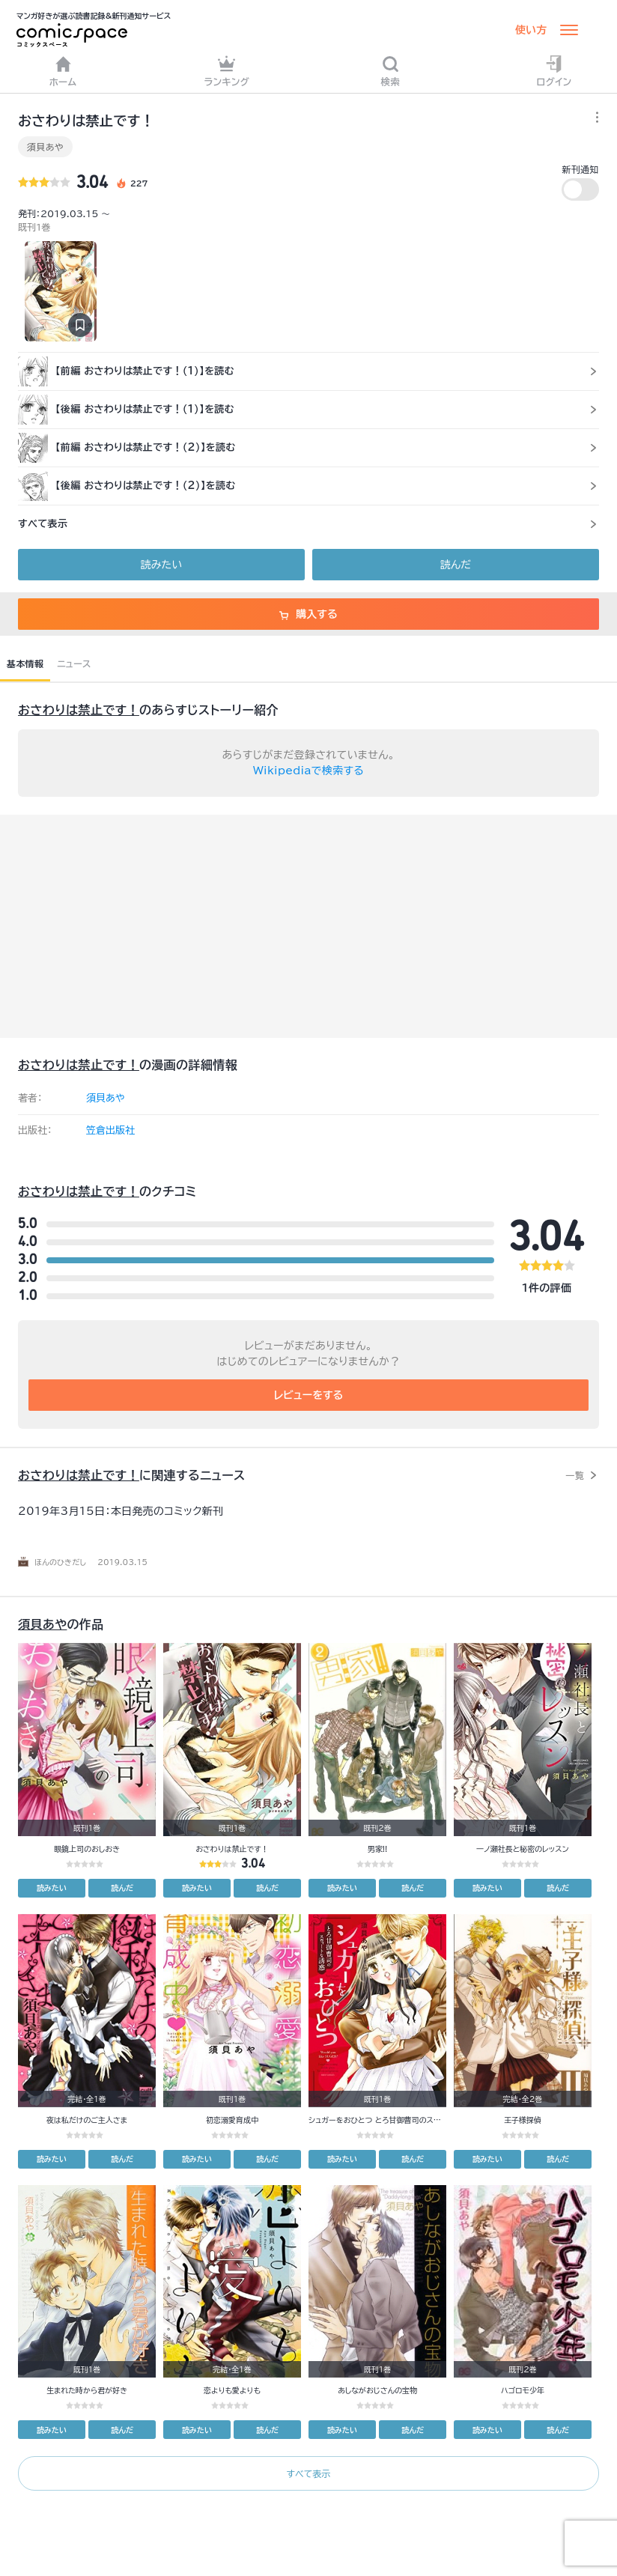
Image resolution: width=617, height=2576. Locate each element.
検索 (391, 70)
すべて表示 (308, 2473)
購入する (308, 614)
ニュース (74, 663)
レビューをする (309, 1395)
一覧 (574, 1475)
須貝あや (45, 146)
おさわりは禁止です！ (78, 710)
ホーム (63, 70)
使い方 (531, 30)
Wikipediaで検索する (308, 770)
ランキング (226, 70)
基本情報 (25, 663)
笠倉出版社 (110, 1130)
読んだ (455, 564)
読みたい (161, 564)
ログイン (554, 70)
